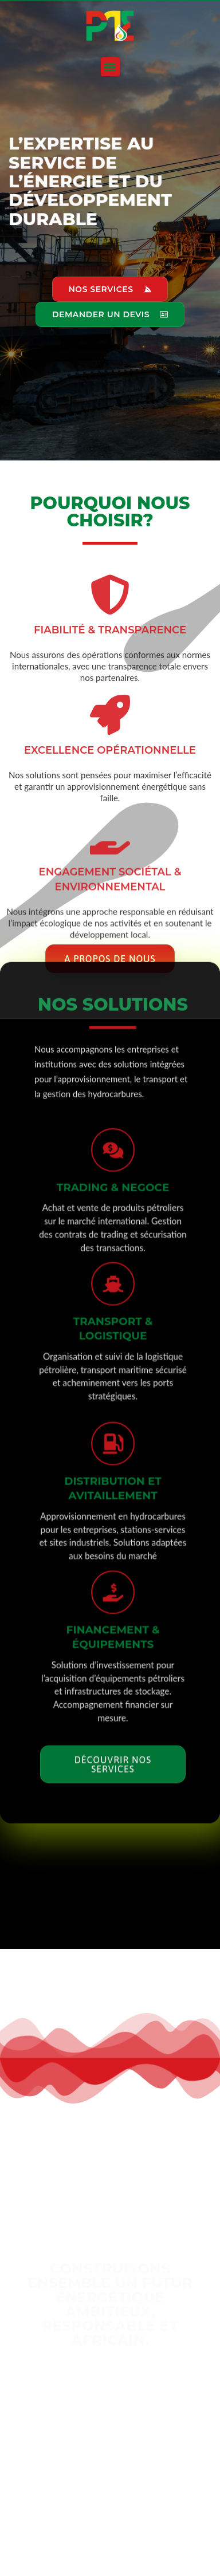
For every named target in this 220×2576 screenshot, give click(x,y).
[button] (110, 66)
